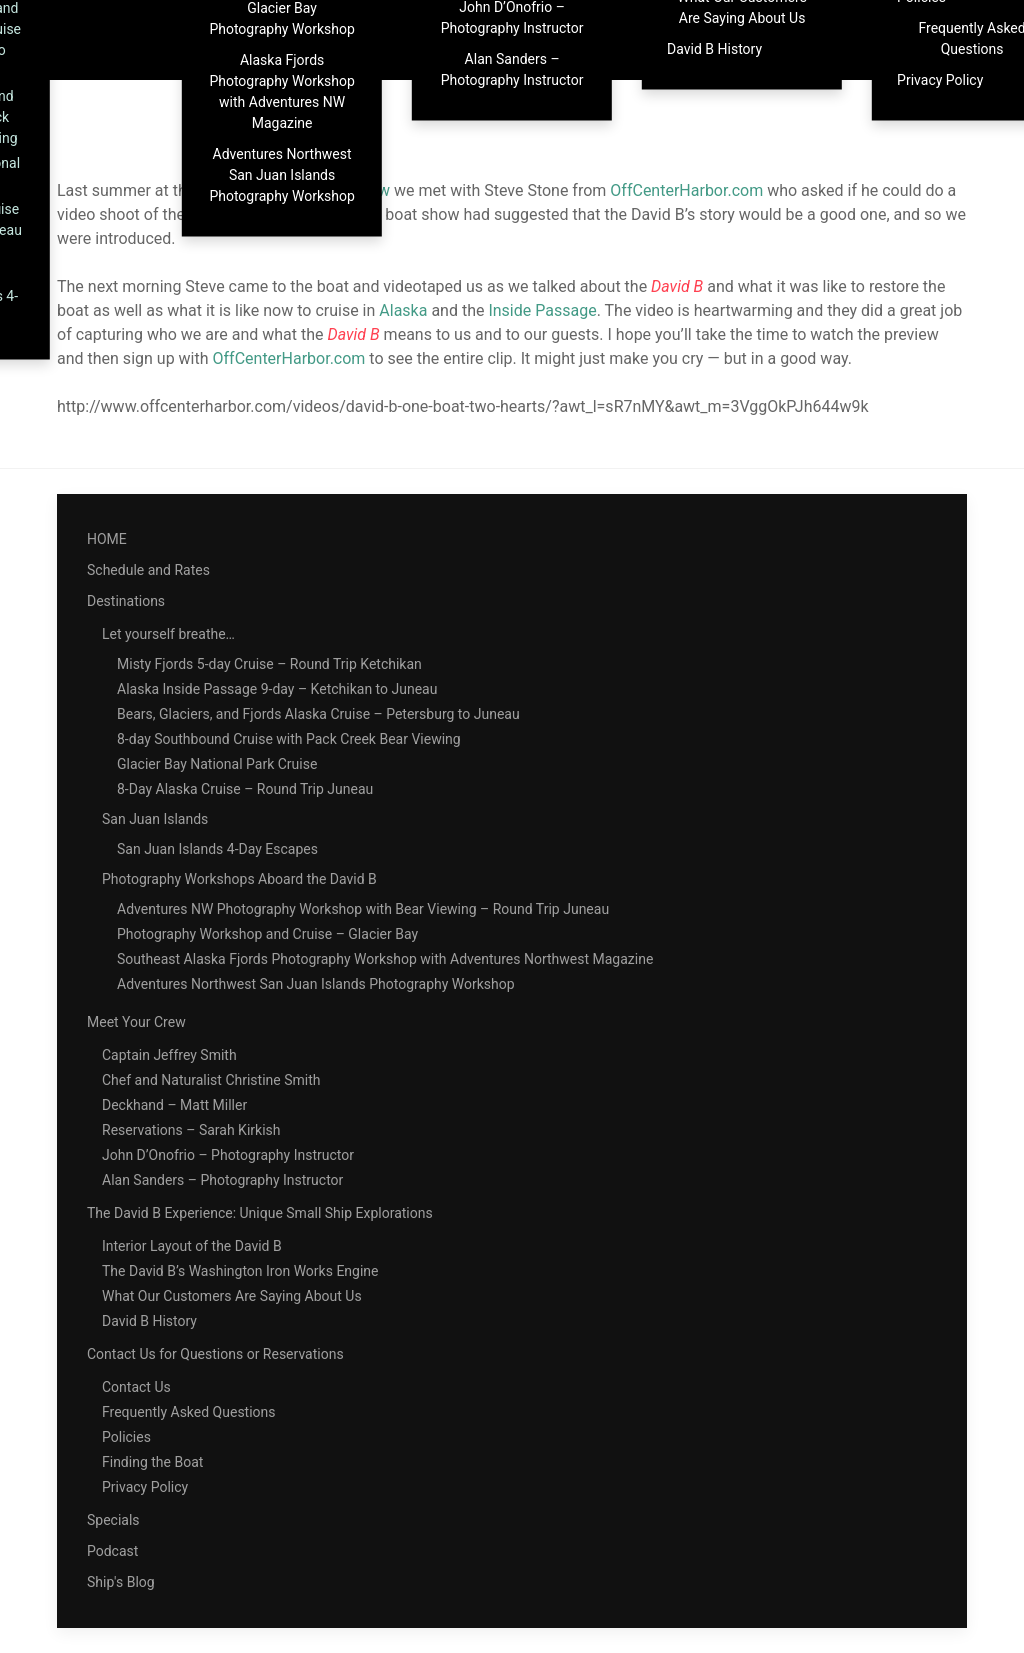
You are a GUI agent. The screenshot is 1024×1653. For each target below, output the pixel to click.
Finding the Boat (152, 1462)
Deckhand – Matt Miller (174, 1105)
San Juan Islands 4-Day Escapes (217, 849)
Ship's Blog (121, 1582)
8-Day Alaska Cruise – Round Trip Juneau (245, 789)
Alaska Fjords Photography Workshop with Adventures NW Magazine (281, 91)
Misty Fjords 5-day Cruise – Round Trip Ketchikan (269, 664)
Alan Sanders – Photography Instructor (512, 69)
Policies (126, 1437)
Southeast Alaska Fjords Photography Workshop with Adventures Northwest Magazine (385, 959)
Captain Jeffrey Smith (169, 1055)
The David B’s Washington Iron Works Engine (240, 1271)
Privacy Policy (145, 1487)
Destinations (126, 601)
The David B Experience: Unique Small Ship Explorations (260, 1213)
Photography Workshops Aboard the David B (239, 879)
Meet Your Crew (136, 1022)
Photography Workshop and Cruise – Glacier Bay (267, 934)
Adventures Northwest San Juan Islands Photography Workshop (281, 175)
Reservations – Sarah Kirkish (191, 1130)
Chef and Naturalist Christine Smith (211, 1080)
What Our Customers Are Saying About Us (232, 1296)
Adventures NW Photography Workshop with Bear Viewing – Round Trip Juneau (363, 909)
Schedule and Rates (148, 570)
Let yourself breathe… (168, 634)
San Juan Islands (155, 819)
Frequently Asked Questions (189, 1412)
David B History (714, 49)
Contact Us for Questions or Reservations (215, 1354)
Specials (113, 1520)
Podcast (112, 1551)
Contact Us (136, 1387)
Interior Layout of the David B (192, 1246)
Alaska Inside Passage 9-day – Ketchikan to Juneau (277, 689)
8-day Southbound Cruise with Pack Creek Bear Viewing (289, 739)
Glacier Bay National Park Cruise (217, 764)
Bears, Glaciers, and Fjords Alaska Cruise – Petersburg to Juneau (318, 714)
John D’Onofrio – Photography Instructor (228, 1155)
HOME (107, 539)
